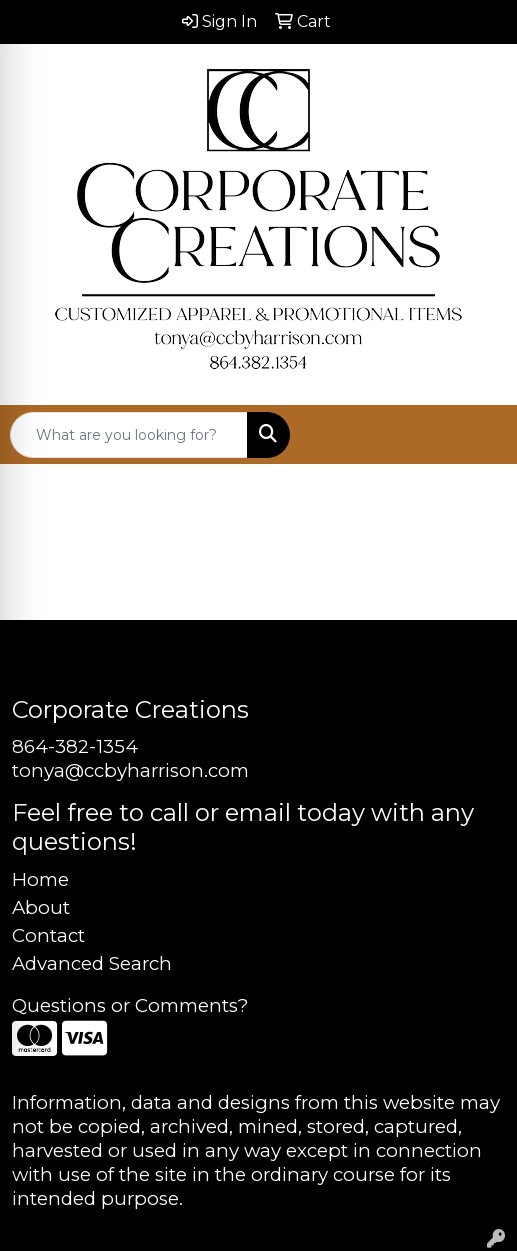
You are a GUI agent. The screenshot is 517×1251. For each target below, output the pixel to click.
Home (40, 879)
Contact (48, 935)
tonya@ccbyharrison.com (130, 770)
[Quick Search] (129, 435)
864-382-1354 (75, 746)
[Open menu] (477, 435)
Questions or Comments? (130, 1005)
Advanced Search (92, 963)
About (41, 907)
